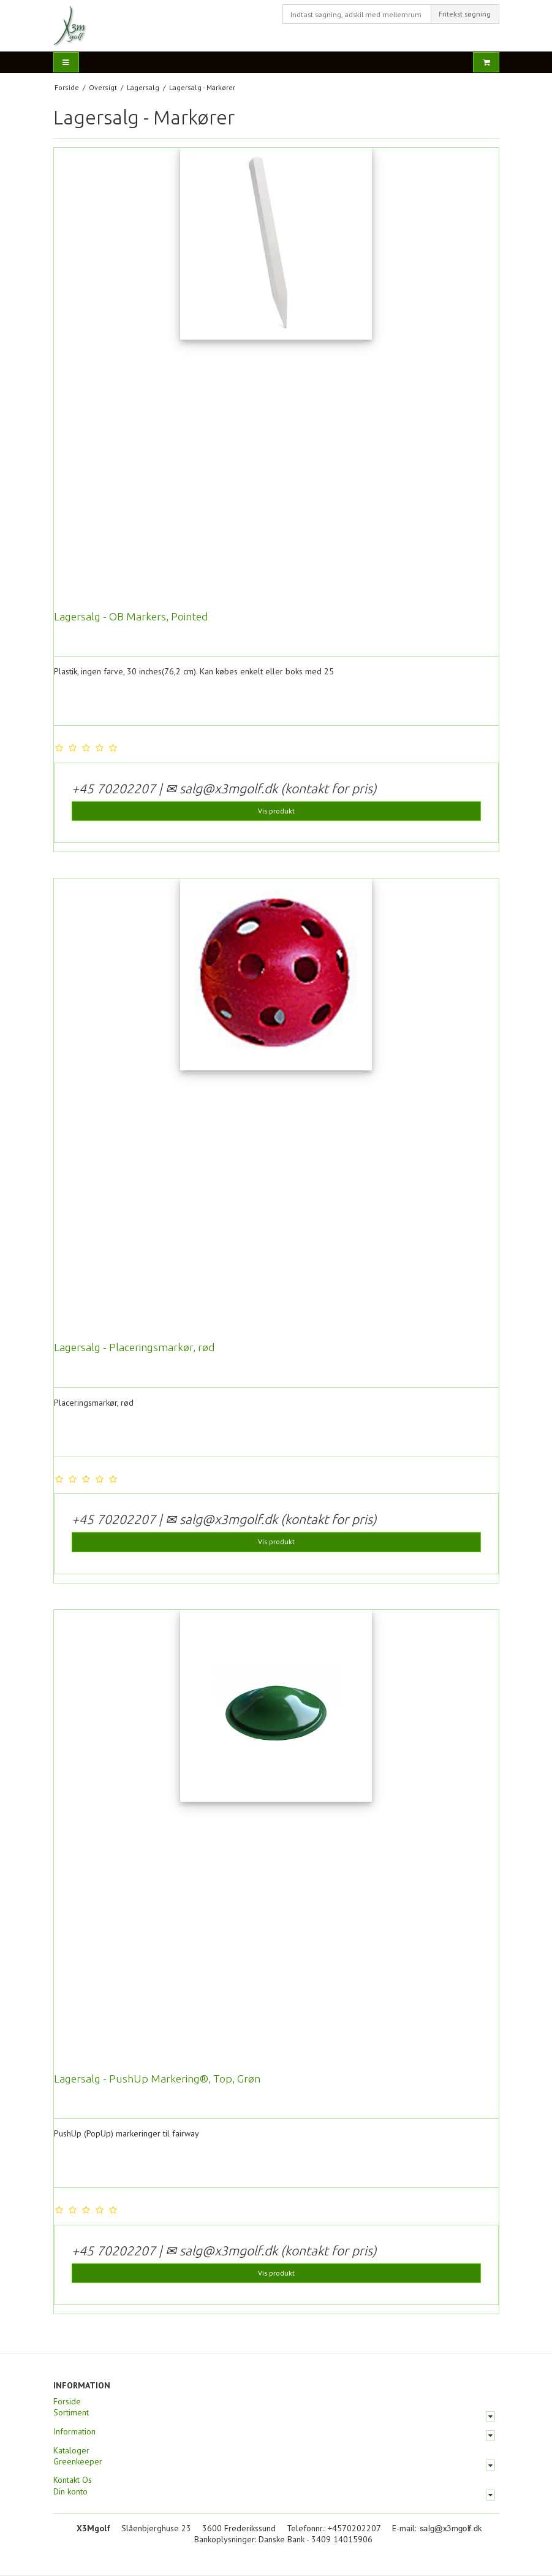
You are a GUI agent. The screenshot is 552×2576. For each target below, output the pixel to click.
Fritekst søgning (465, 13)
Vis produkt (276, 810)
